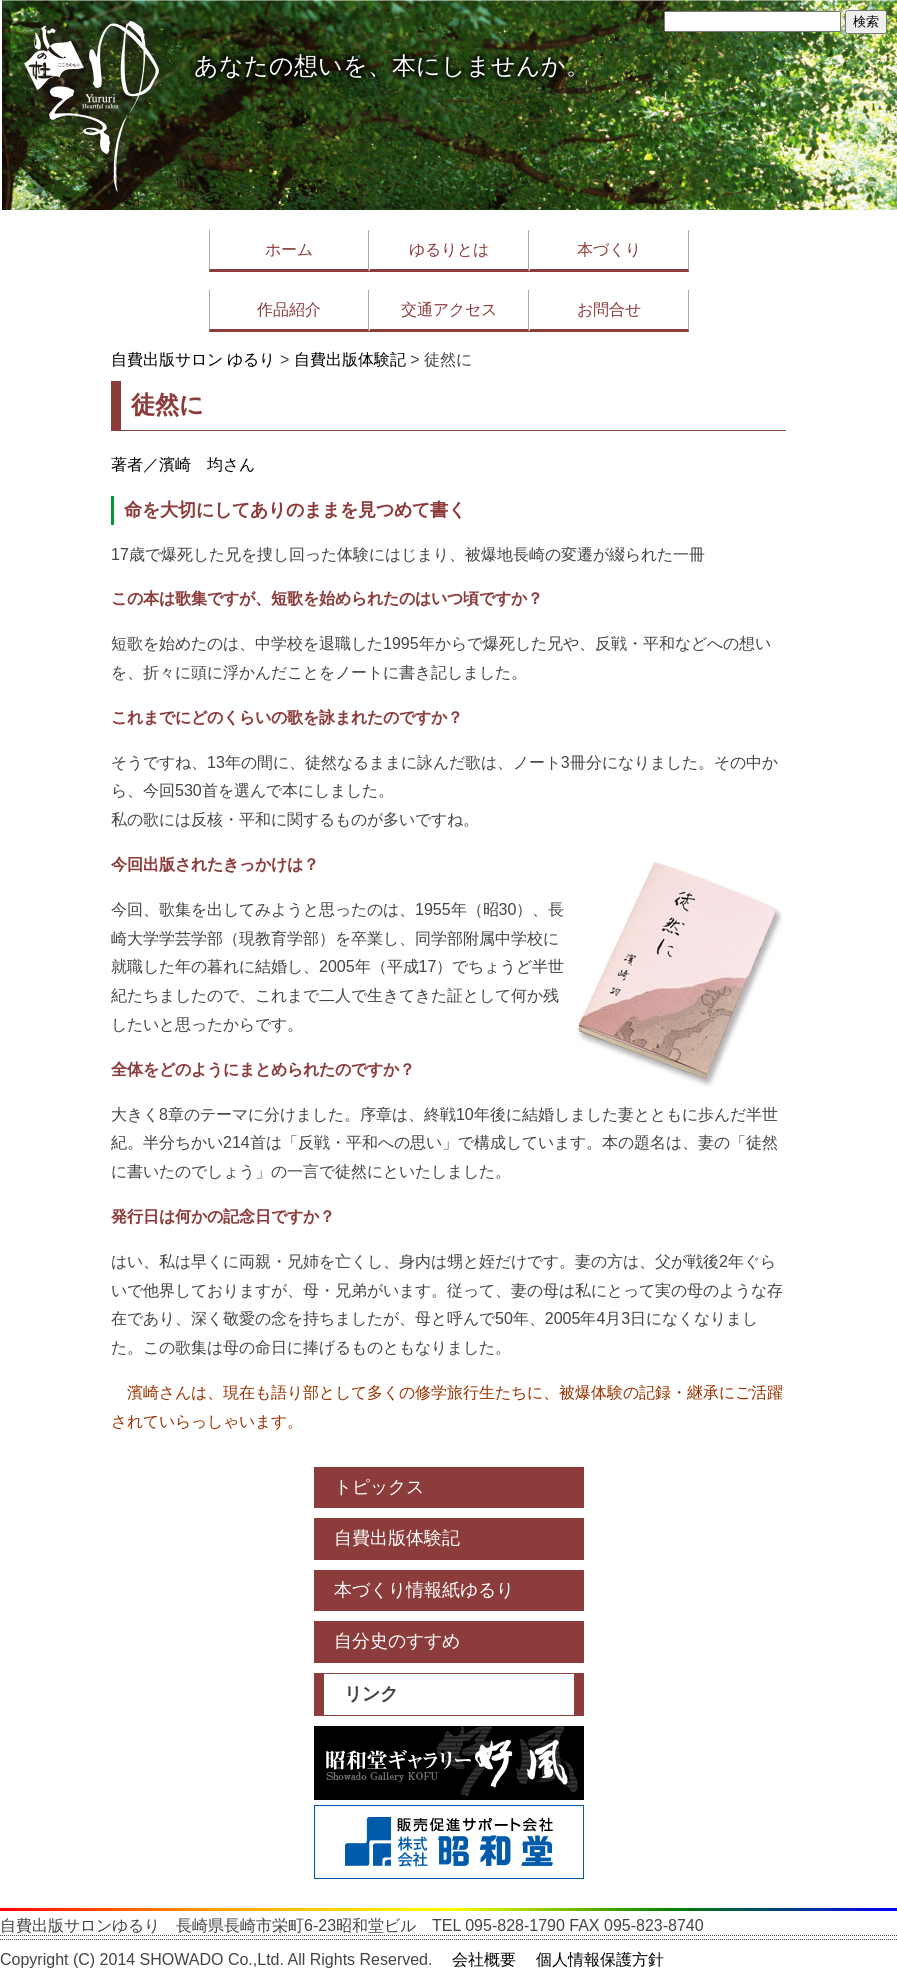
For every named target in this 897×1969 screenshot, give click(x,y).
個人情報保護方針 (600, 1959)
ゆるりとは (449, 249)
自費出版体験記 (350, 359)
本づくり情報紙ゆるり (424, 1590)
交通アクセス (449, 309)
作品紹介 (289, 309)
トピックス (379, 1487)
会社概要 (484, 1959)
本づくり (609, 249)
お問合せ (609, 309)
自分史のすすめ (397, 1641)
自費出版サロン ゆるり (193, 359)
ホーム (289, 249)
